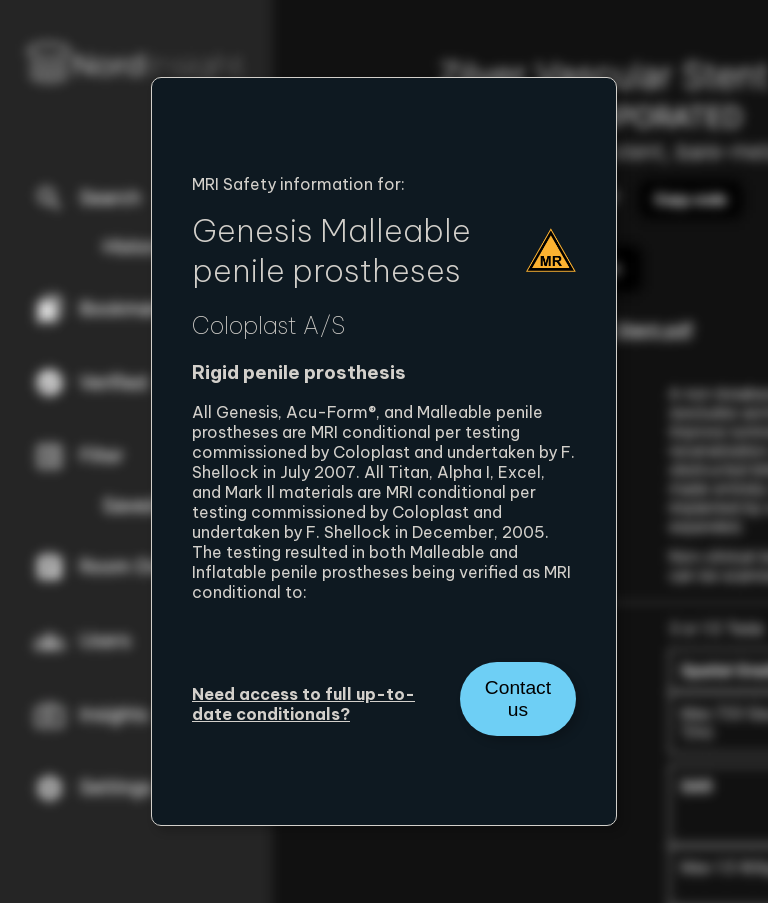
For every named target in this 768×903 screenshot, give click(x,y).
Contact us (518, 698)
